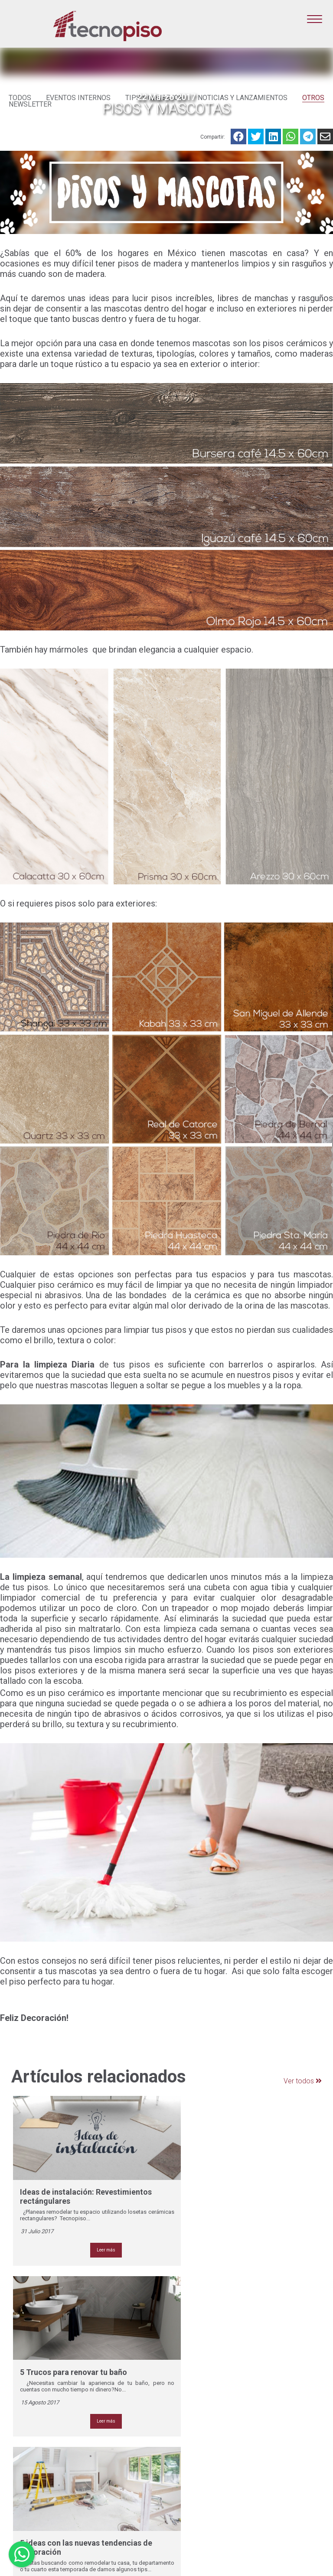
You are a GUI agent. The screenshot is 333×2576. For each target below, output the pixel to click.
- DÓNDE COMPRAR (200, 2420)
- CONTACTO (191, 2427)
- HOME (183, 2344)
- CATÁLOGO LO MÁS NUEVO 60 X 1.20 (202, 2375)
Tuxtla (100, 2507)
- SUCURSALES (194, 2413)
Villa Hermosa (111, 2514)
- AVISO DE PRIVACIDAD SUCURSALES (205, 2452)
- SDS (180, 2462)
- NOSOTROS (191, 2351)
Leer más (92, 2211)
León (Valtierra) (113, 2479)
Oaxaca (102, 2493)
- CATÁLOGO (190, 2365)
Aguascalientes (113, 2452)
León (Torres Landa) (119, 2472)
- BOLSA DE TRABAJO (203, 2434)
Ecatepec (105, 2465)
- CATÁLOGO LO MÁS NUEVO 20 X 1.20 (202, 2389)
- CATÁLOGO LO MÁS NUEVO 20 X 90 (202, 2403)
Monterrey (106, 2486)
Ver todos (297, 2082)
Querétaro (106, 2500)
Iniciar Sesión (291, 2533)
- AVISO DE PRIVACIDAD (205, 2441)
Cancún (102, 2459)
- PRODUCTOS (192, 2358)
